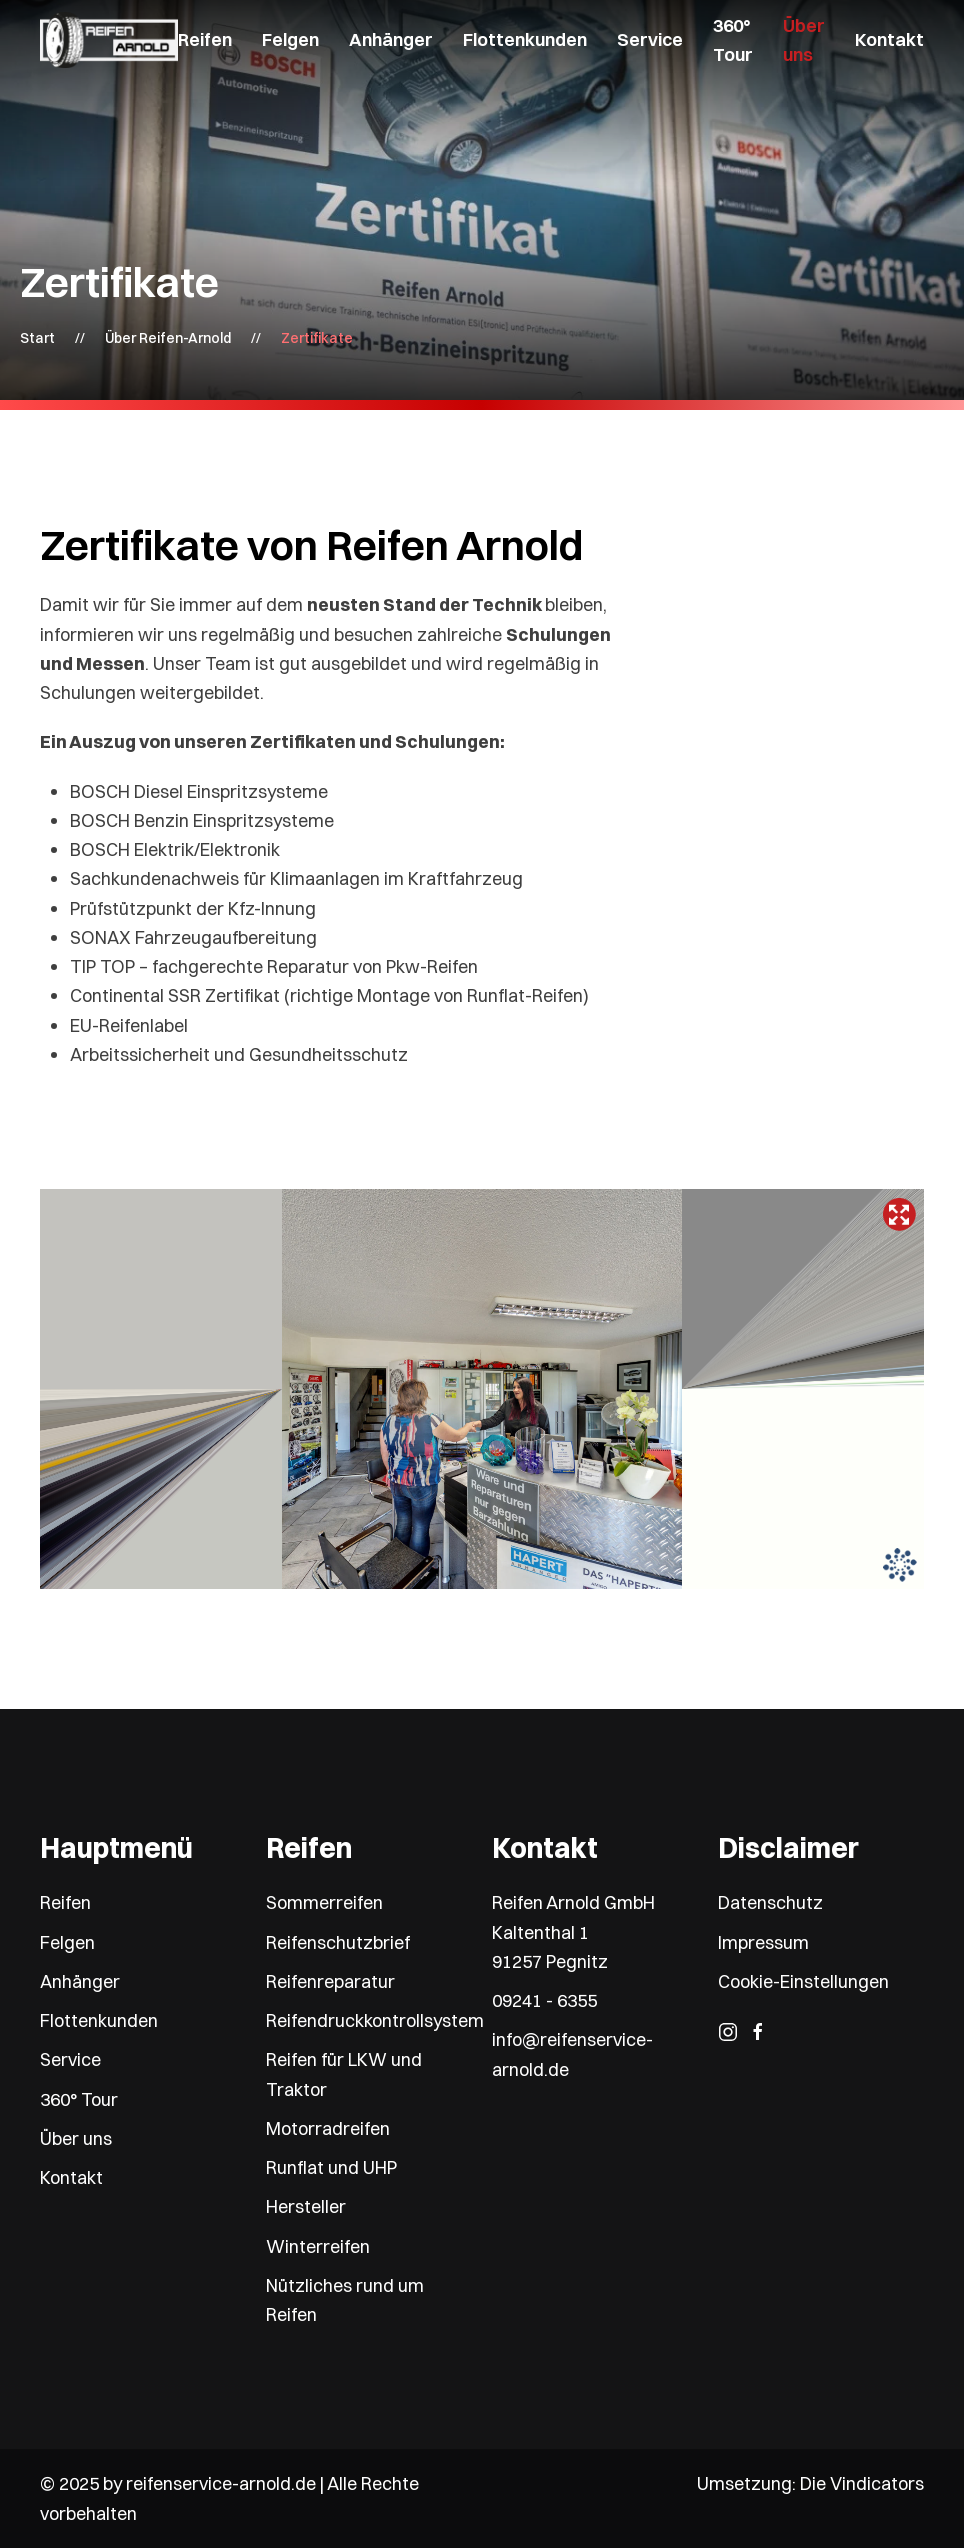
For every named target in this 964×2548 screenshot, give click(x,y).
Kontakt (889, 39)
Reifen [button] (205, 39)
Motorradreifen (328, 2128)
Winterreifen (318, 2246)
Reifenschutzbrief (338, 1942)
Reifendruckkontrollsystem (375, 2020)
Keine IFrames (482, 1389)
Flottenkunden (525, 39)
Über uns (76, 2138)
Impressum (763, 1942)
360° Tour (733, 40)
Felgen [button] (290, 39)
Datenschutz (770, 1902)
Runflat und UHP (331, 2167)
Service (70, 2059)
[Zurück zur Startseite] (109, 40)
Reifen (65, 1902)
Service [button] (650, 39)
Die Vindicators (862, 2483)
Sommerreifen (324, 1902)
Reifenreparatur (330, 1981)
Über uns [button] (804, 40)
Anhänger (80, 1981)
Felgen (67, 1942)
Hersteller (306, 2206)
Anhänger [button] (391, 39)
